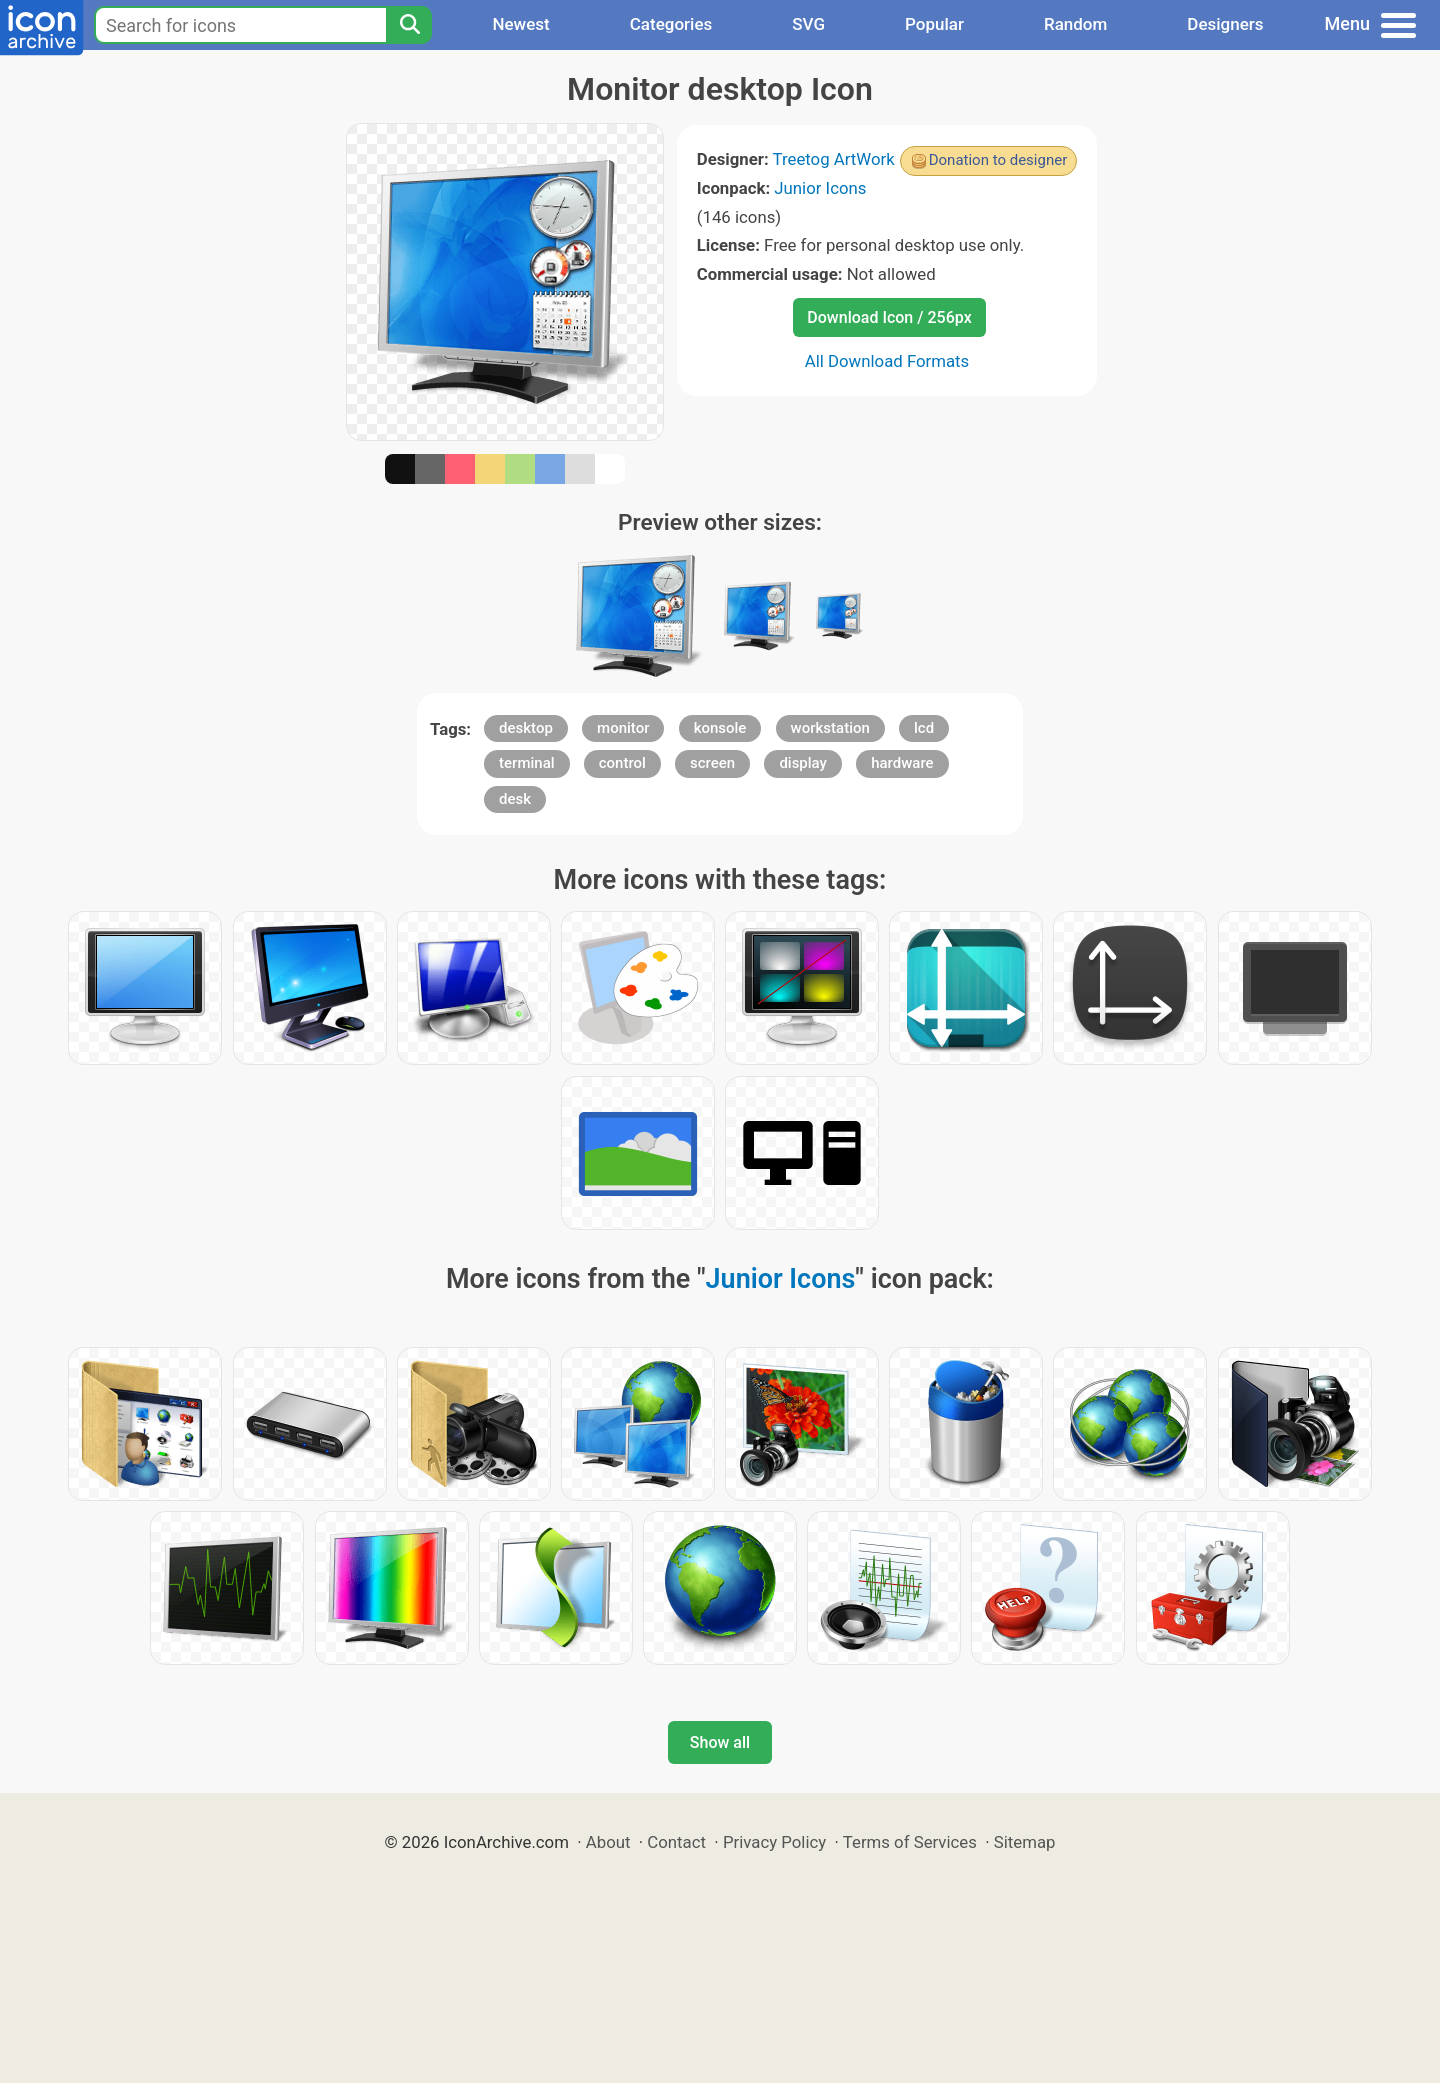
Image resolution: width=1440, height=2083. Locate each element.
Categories (671, 24)
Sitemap (1025, 1842)
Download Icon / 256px (889, 317)
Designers (1225, 24)
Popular (934, 24)
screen (712, 763)
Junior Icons (820, 188)
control (622, 763)
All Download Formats (887, 361)
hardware (902, 763)
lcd (924, 728)
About (608, 1842)
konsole (720, 728)
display (803, 763)
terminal (526, 763)
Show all (720, 1742)
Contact (676, 1842)
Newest (520, 24)
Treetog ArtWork (834, 159)
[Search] (409, 25)
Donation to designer (998, 160)
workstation (830, 728)
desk (515, 799)
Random (1075, 24)
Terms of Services (910, 1842)
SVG (808, 24)
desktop (526, 728)
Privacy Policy (774, 1842)
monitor (623, 728)
